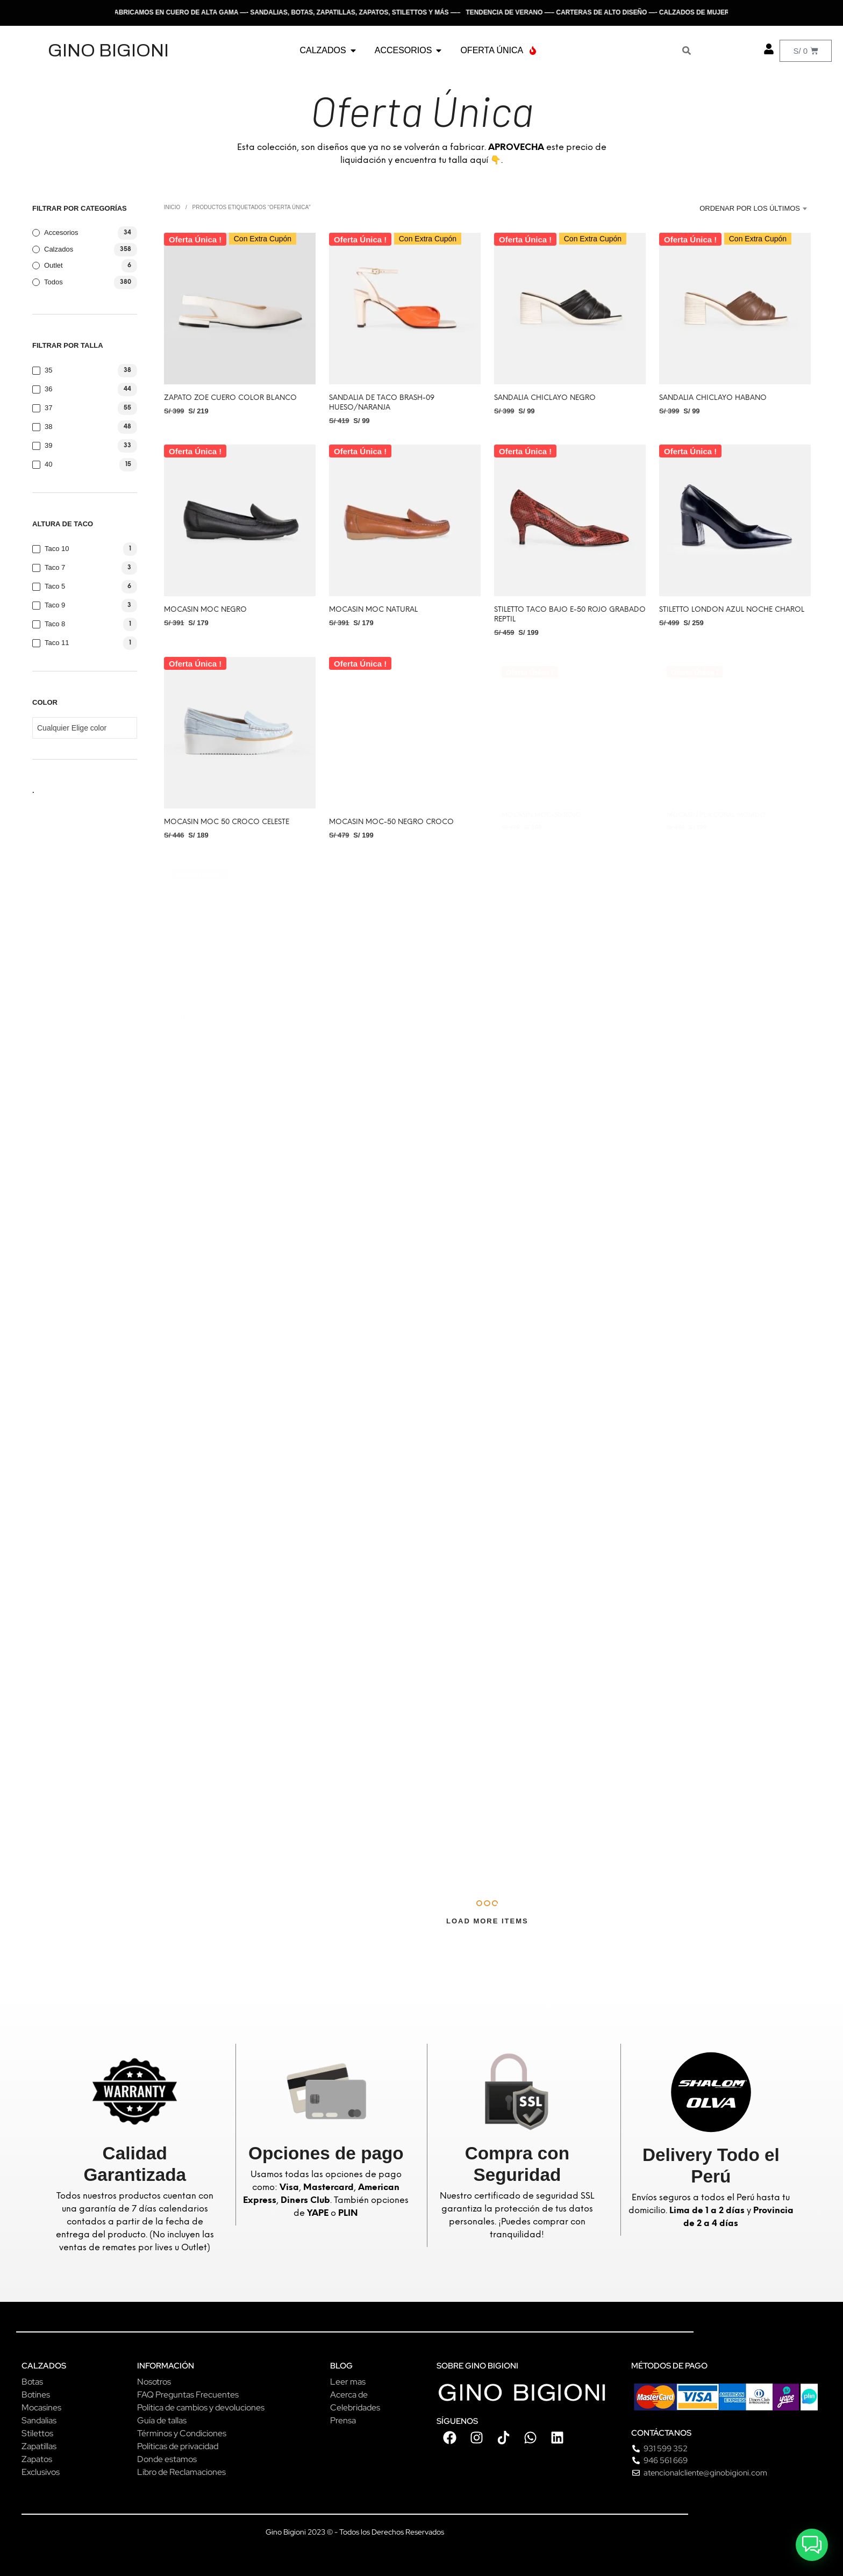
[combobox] (750, 208)
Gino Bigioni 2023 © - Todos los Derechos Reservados (355, 2532)
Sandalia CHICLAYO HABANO (713, 398)
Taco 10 (57, 549)
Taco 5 (55, 586)
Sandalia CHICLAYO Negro (545, 398)
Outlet (53, 265)
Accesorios (61, 232)
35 (48, 370)
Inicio (172, 207)
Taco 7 (55, 567)
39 (48, 445)
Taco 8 (55, 624)
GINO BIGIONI (108, 50)
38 (48, 427)
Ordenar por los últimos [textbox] (749, 208)
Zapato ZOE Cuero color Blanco (230, 398)
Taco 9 (55, 605)
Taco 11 (57, 643)
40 (48, 464)
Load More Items (487, 1921)
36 (48, 389)
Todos (53, 282)
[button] (812, 2545)
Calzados (58, 249)
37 (48, 408)
